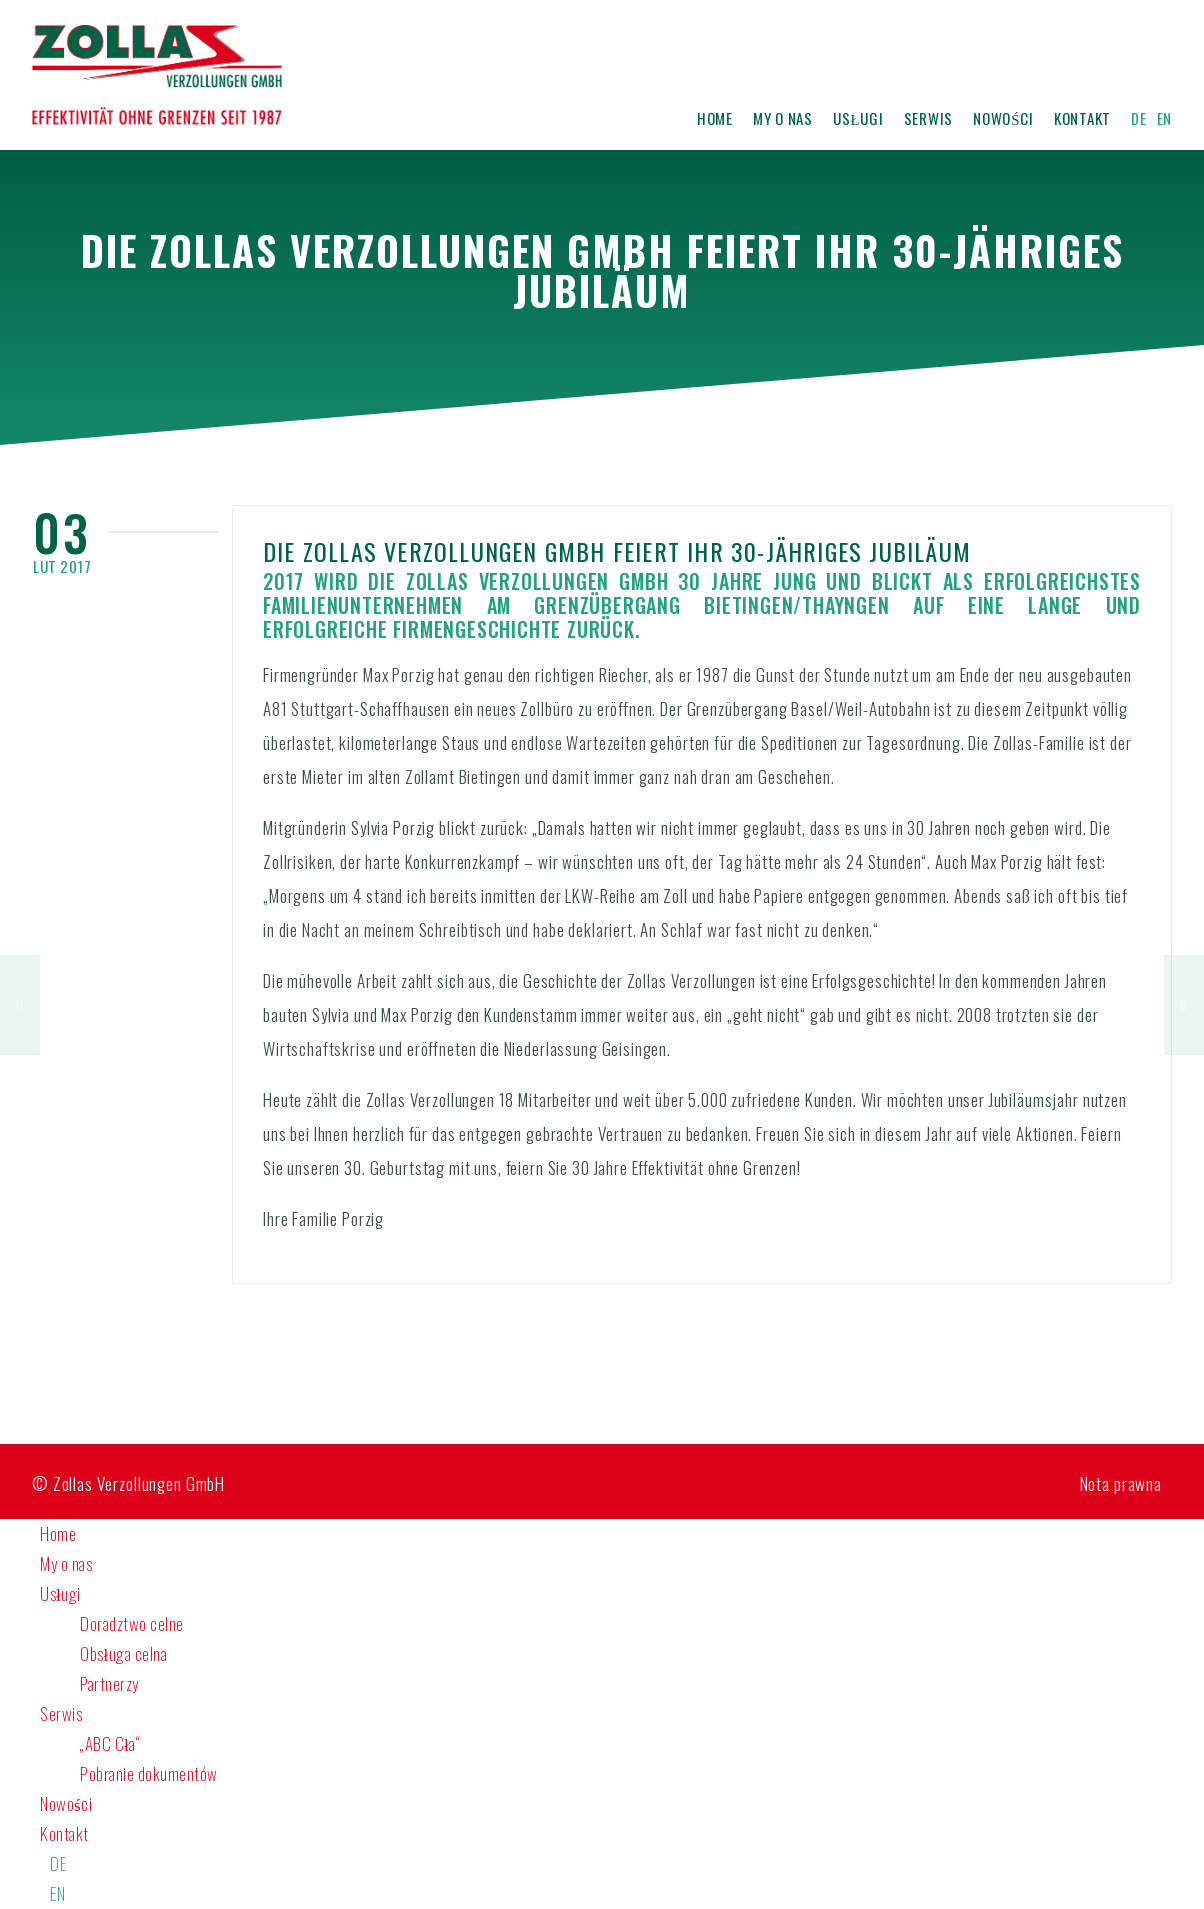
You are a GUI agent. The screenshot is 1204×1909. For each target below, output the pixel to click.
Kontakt (1082, 116)
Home (715, 116)
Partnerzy (109, 1683)
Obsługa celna (123, 1653)
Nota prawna (1121, 1483)
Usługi (858, 116)
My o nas (783, 116)
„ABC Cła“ (110, 1743)
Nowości (1003, 116)
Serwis (929, 116)
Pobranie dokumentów (149, 1773)
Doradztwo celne (132, 1623)
